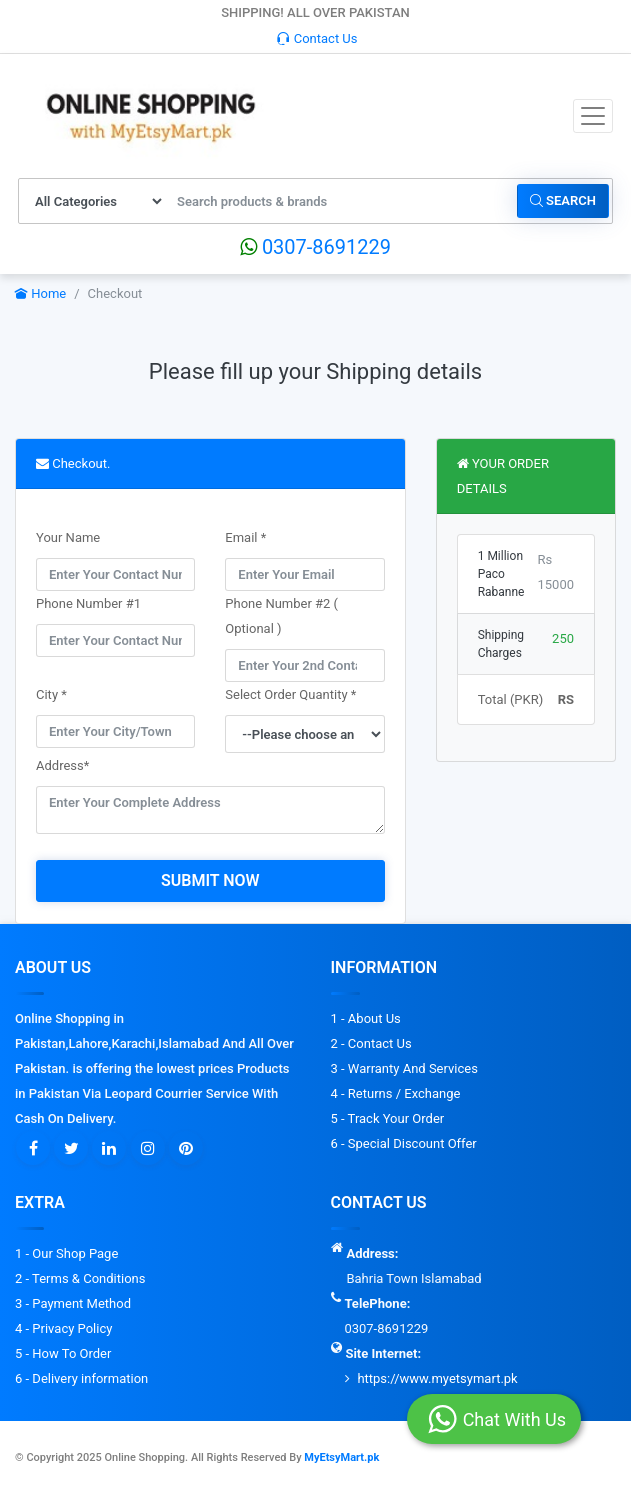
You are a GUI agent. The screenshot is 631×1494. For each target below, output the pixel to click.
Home (40, 293)
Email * (245, 537)
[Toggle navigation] (593, 116)
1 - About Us (366, 1018)
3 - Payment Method (73, 1303)
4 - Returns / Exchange (396, 1093)
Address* (62, 765)
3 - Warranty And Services (404, 1068)
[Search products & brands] (341, 201)
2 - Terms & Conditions (80, 1278)
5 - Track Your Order (388, 1118)
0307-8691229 (315, 247)
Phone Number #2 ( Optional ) (281, 616)
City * (51, 694)
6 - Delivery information (81, 1378)
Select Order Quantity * (290, 694)
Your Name (68, 537)
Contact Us (317, 38)
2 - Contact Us (371, 1043)
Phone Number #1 (88, 603)
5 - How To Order (63, 1353)
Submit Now (210, 880)
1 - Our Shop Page (66, 1253)
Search (563, 200)
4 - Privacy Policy (63, 1328)
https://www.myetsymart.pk (437, 1378)
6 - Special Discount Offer (404, 1143)
